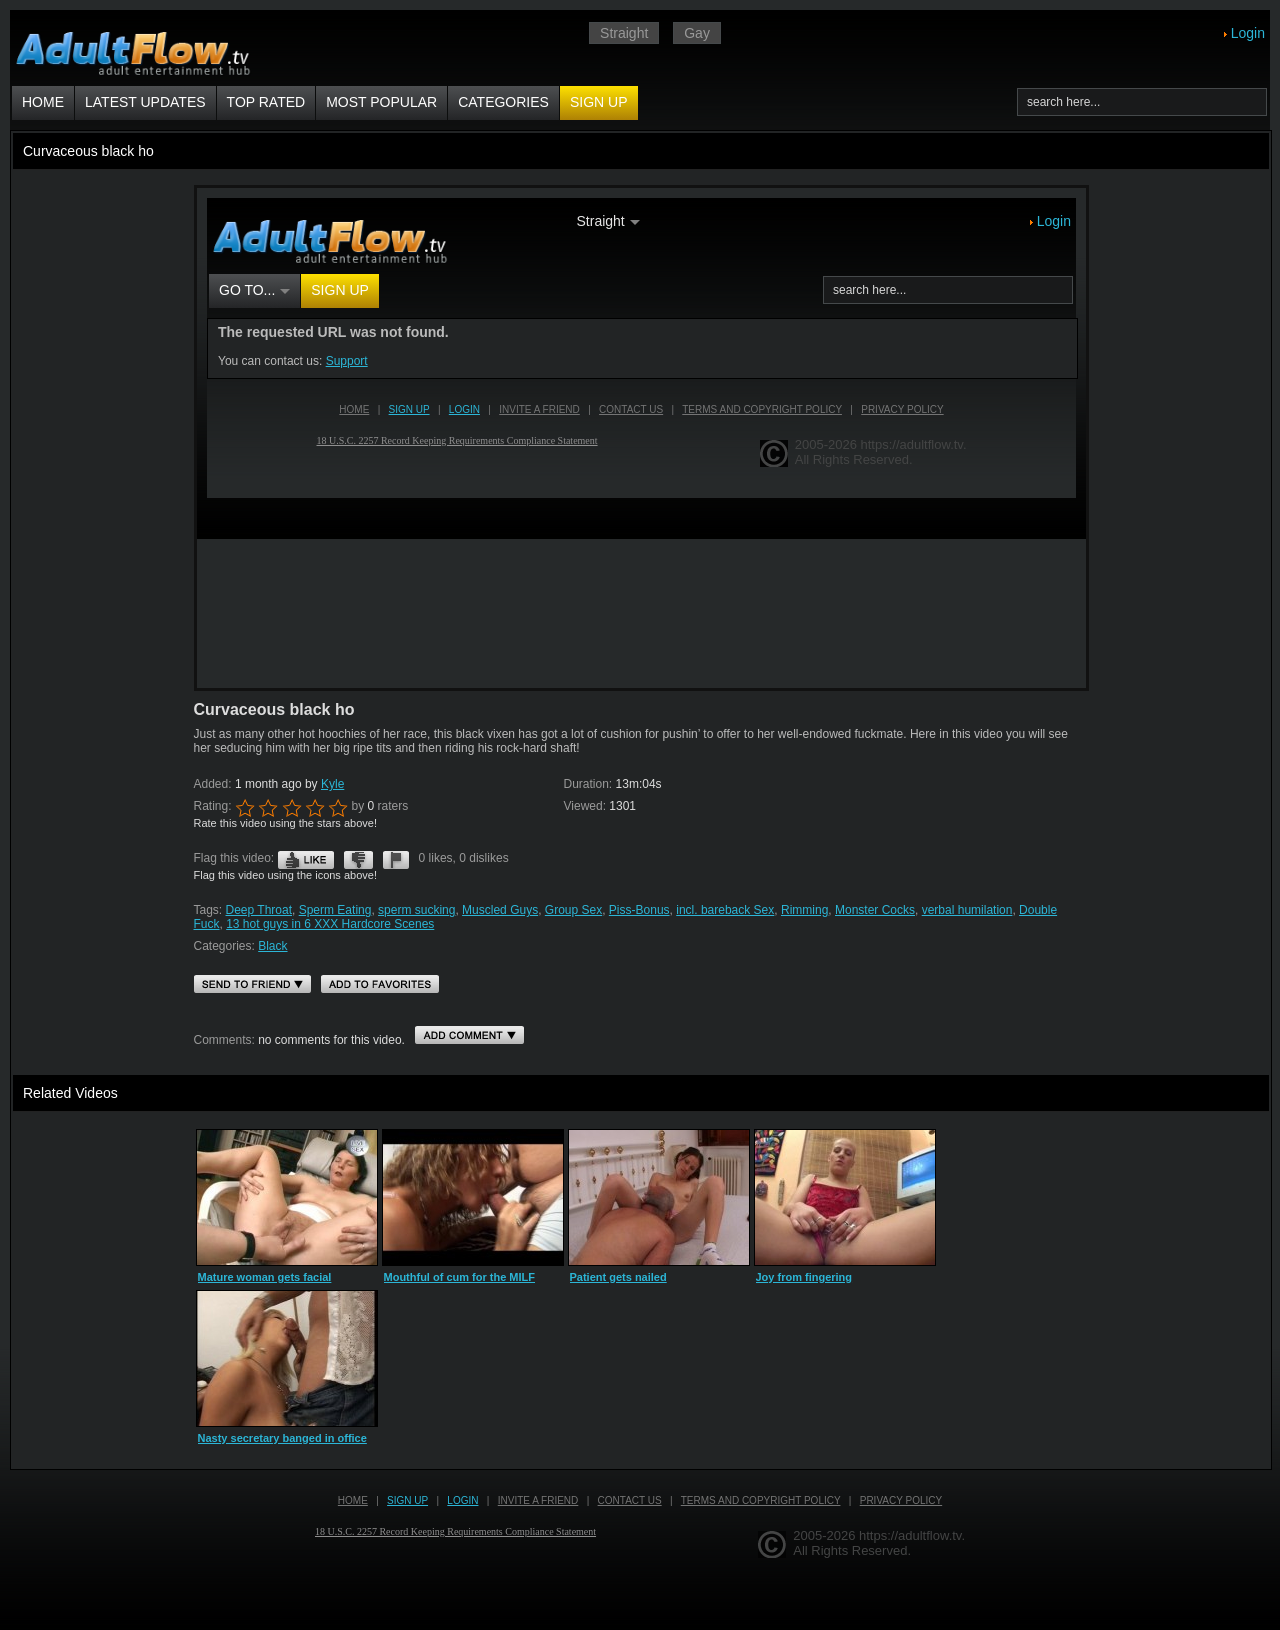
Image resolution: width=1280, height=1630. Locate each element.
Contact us (630, 1500)
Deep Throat (259, 910)
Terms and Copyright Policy (761, 1500)
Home (43, 102)
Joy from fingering (804, 1277)
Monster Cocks (875, 910)
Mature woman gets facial (265, 1277)
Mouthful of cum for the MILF (460, 1277)
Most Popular (381, 102)
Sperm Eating (335, 910)
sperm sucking (416, 910)
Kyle (332, 784)
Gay (697, 33)
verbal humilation (967, 910)
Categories (503, 102)
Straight (624, 33)
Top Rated (266, 102)
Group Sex (573, 910)
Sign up (599, 102)
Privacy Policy (901, 1500)
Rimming (804, 910)
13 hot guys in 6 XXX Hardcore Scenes (330, 924)
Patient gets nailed (618, 1277)
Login (1248, 33)
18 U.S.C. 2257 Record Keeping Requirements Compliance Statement (455, 1531)
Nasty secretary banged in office (282, 1438)
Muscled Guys (500, 910)
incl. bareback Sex (725, 910)
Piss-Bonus (639, 910)
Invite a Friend (538, 1500)
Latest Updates (145, 102)
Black (272, 946)
